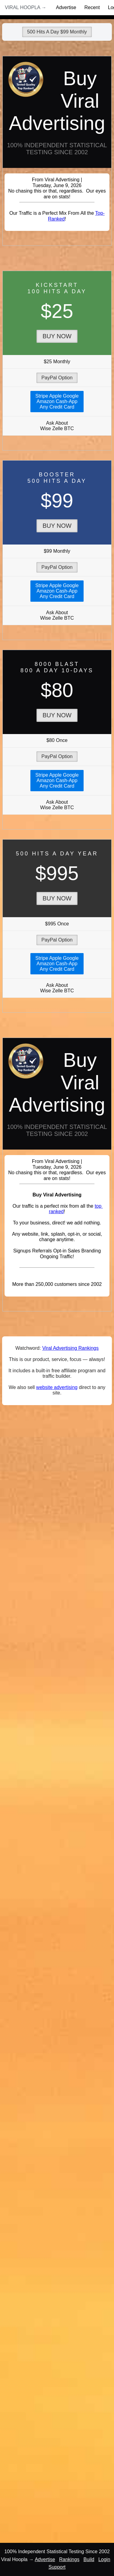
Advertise (66, 7)
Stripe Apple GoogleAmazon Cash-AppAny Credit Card (56, 401)
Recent (92, 7)
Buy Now (57, 336)
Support (56, 2567)
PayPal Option (56, 377)
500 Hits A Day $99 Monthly (57, 31)
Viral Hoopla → (25, 7)
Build (89, 2559)
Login (104, 2559)
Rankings (69, 2559)
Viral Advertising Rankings (70, 1348)
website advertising (57, 1387)
